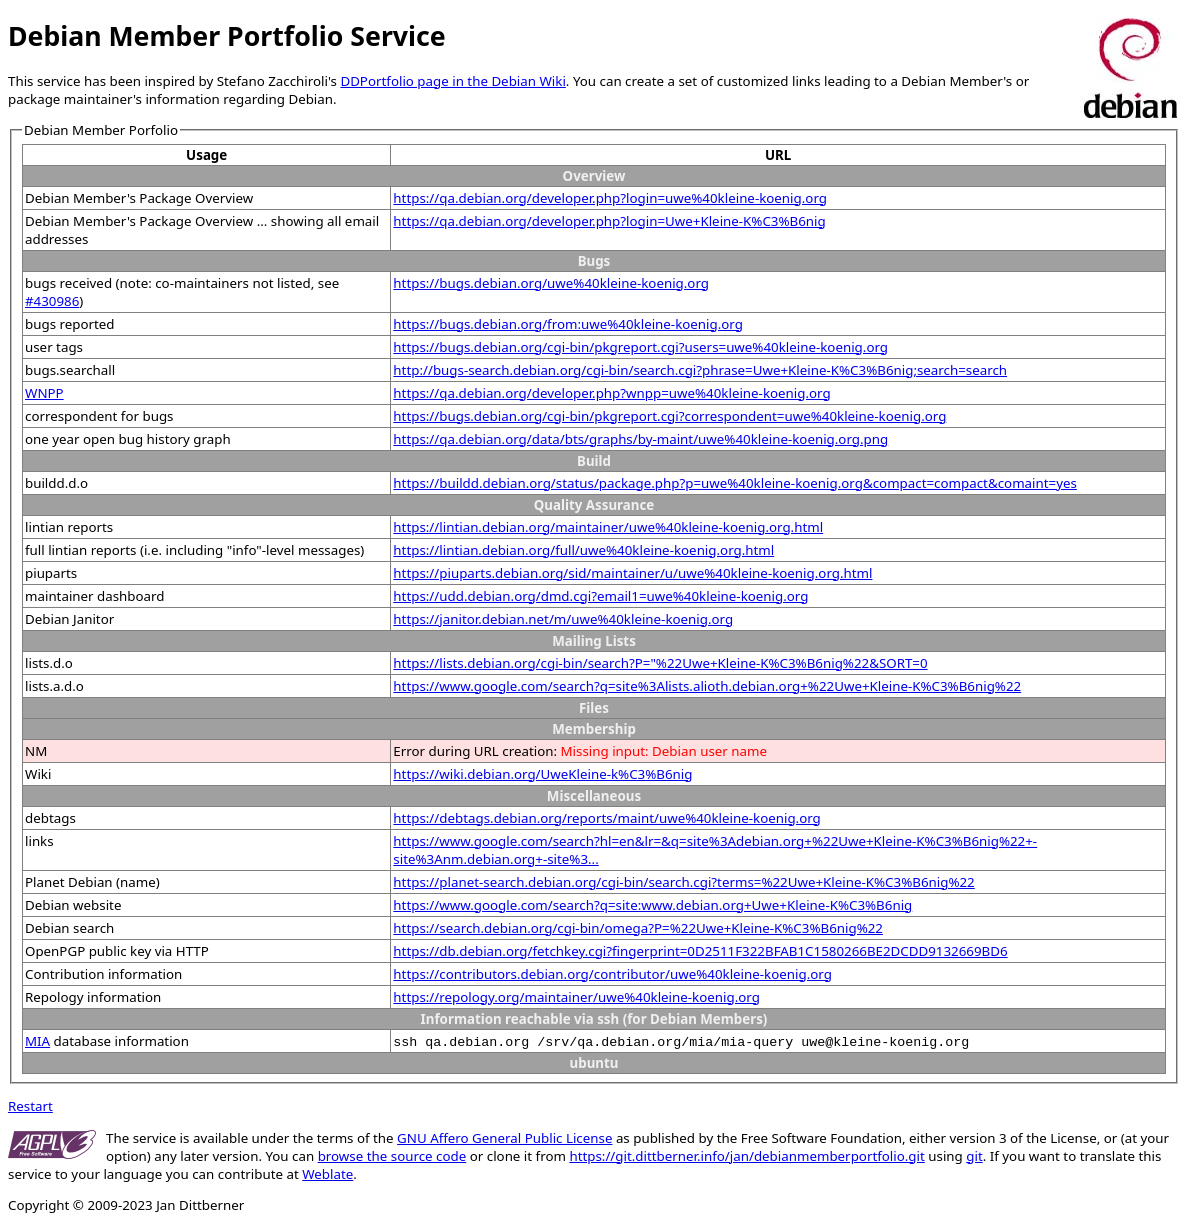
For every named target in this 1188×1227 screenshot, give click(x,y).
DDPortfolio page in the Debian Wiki (452, 81)
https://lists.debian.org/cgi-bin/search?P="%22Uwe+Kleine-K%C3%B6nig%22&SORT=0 (660, 663)
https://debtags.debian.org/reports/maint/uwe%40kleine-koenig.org (606, 818)
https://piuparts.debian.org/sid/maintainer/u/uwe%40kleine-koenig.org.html (632, 573)
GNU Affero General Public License (504, 1138)
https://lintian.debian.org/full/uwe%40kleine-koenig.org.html (583, 550)
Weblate (327, 1174)
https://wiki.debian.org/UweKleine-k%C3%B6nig (542, 774)
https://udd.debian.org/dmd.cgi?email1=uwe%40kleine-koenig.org (600, 596)
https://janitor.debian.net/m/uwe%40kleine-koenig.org (563, 619)
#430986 (52, 301)
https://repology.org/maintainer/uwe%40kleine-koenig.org (576, 997)
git (974, 1156)
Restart (30, 1106)
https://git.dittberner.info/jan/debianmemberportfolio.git (746, 1156)
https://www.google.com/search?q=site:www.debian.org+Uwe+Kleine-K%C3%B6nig (652, 905)
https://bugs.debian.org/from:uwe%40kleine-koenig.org (568, 324)
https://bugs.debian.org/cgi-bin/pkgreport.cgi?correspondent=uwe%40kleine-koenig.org (669, 416)
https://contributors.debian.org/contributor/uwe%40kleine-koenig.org (612, 974)
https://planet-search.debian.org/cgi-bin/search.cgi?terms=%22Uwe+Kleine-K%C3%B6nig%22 (683, 882)
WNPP (44, 393)
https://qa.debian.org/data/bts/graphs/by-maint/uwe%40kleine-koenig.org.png (640, 439)
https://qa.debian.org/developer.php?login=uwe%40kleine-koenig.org (610, 198)
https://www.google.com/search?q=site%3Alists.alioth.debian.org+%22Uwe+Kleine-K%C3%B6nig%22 (707, 686)
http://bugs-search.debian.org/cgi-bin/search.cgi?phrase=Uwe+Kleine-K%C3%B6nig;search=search (700, 370)
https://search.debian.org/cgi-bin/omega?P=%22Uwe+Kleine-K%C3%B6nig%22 (638, 928)
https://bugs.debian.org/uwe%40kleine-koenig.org (551, 283)
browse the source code (392, 1156)
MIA (37, 1041)
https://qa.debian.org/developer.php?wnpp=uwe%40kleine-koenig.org (611, 393)
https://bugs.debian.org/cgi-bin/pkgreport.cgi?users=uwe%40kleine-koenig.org (640, 347)
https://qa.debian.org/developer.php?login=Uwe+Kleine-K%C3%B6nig (609, 221)
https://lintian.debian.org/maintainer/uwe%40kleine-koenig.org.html (608, 527)
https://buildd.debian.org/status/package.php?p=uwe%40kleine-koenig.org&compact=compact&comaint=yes (735, 483)
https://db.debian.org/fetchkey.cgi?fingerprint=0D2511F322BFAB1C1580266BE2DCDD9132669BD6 (700, 951)
